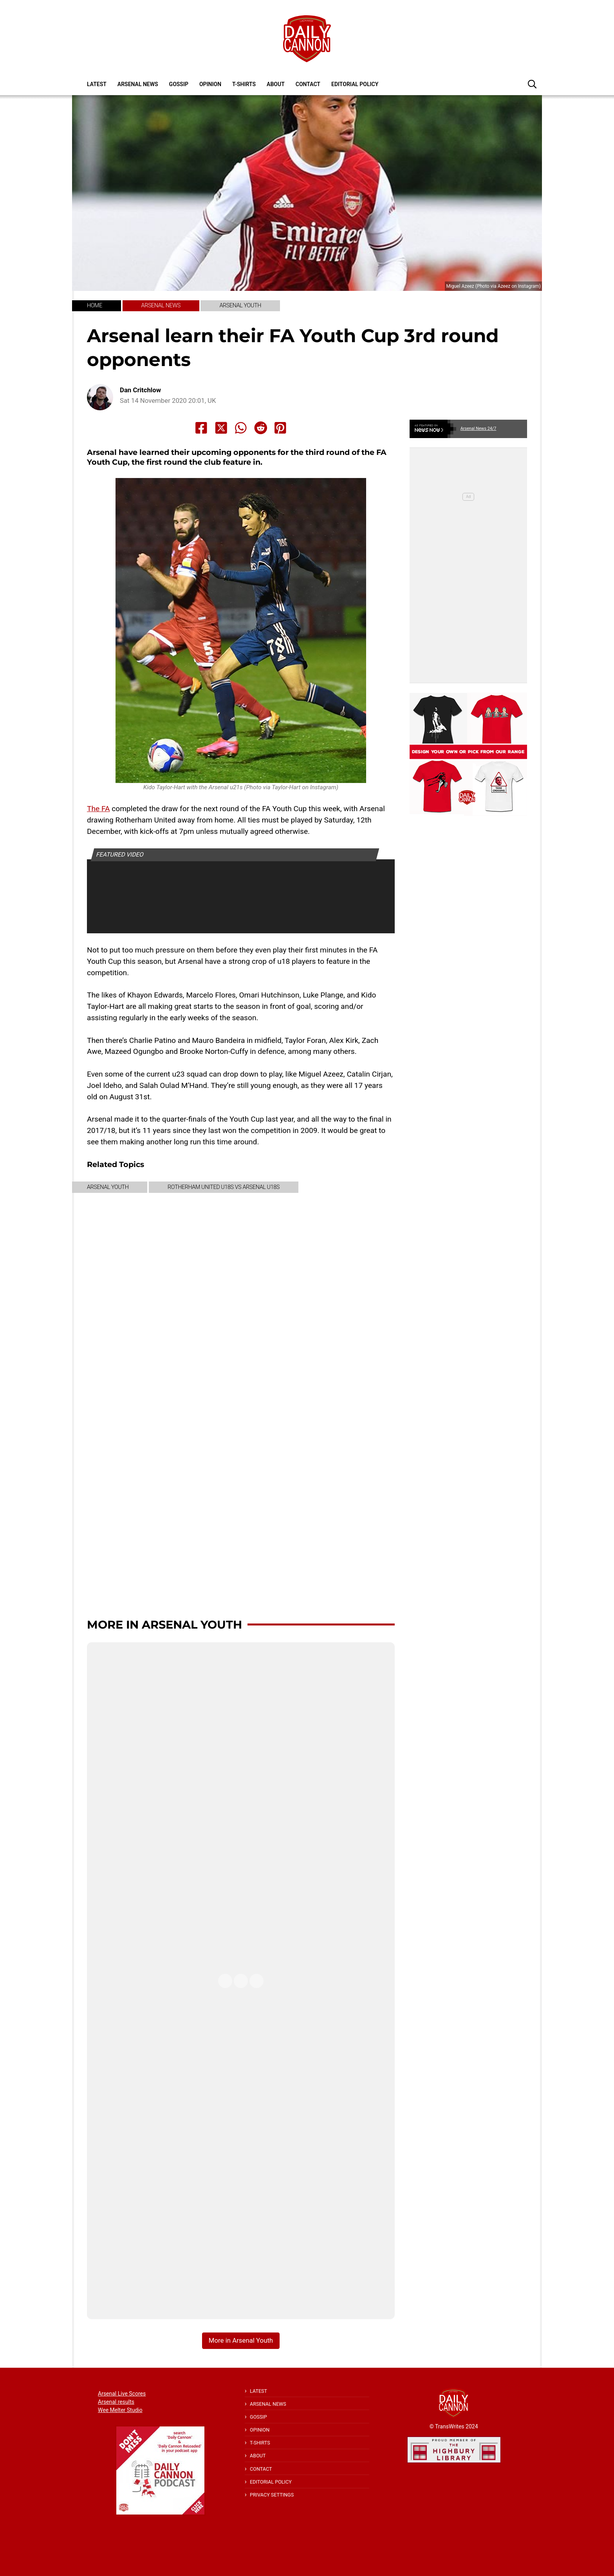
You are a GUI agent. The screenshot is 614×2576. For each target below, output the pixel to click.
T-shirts (244, 84)
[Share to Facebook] (201, 428)
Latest (97, 84)
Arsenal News (137, 84)
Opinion (210, 84)
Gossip (178, 84)
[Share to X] (221, 428)
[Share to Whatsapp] (240, 428)
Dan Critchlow (140, 390)
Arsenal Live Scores (122, 2393)
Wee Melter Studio (120, 2410)
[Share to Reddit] (260, 428)
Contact (308, 84)
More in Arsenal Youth (164, 1624)
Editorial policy (354, 84)
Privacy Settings (272, 2495)
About (276, 84)
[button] (532, 83)
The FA (98, 808)
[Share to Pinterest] (280, 428)
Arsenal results (116, 2402)
